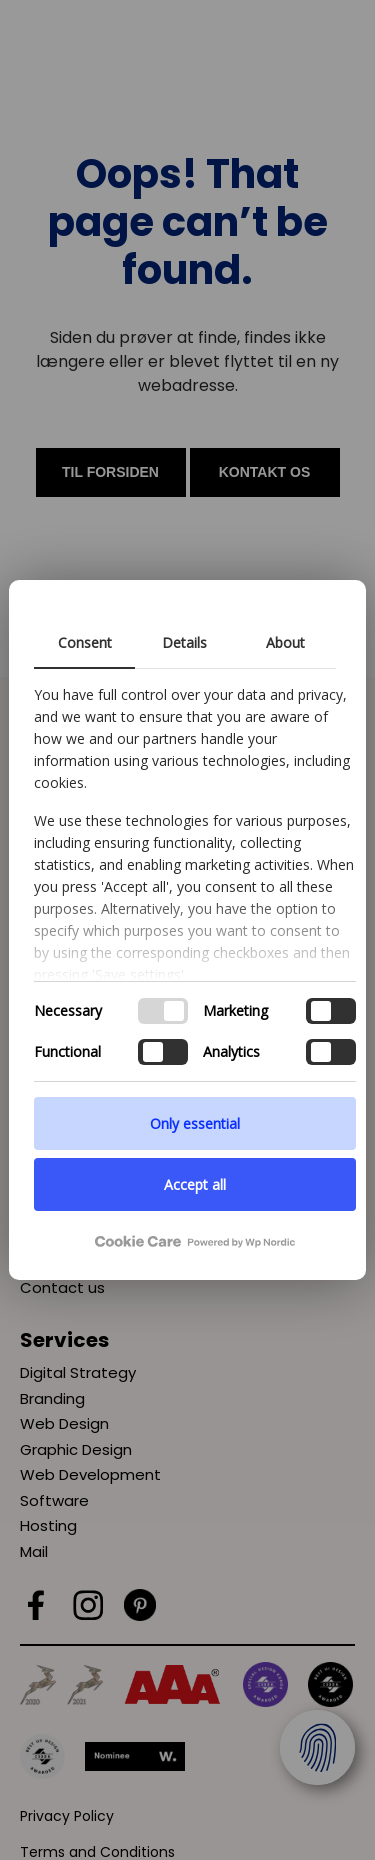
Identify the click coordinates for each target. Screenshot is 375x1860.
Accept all (195, 1184)
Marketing (235, 1010)
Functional (67, 1051)
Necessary (68, 1010)
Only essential (195, 1123)
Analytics (231, 1051)
